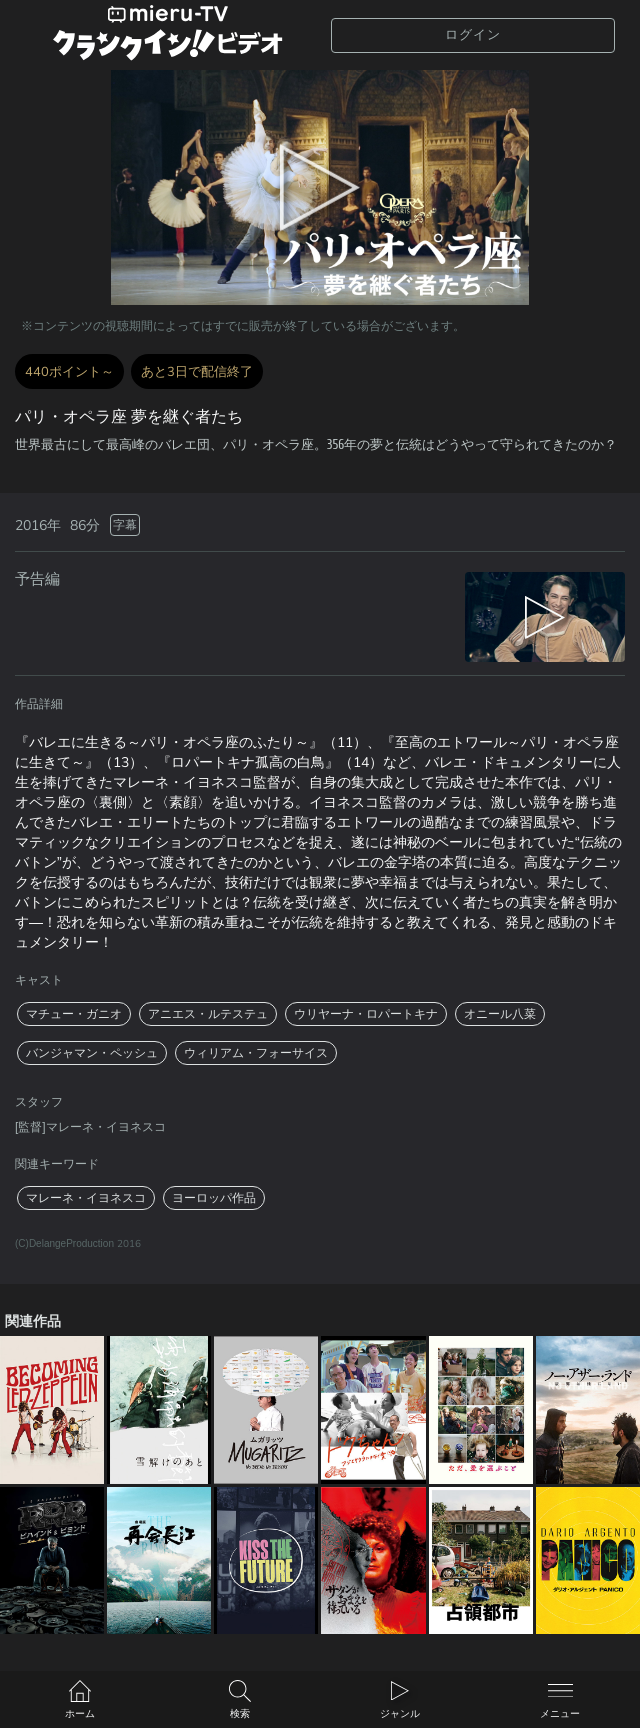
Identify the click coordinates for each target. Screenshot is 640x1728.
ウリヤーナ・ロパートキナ (366, 1014)
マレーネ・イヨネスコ (86, 1198)
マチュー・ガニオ (74, 1014)
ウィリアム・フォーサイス (256, 1053)
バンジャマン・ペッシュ (92, 1053)
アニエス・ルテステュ (208, 1014)
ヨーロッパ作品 (214, 1198)
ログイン (473, 34)
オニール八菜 (500, 1014)
